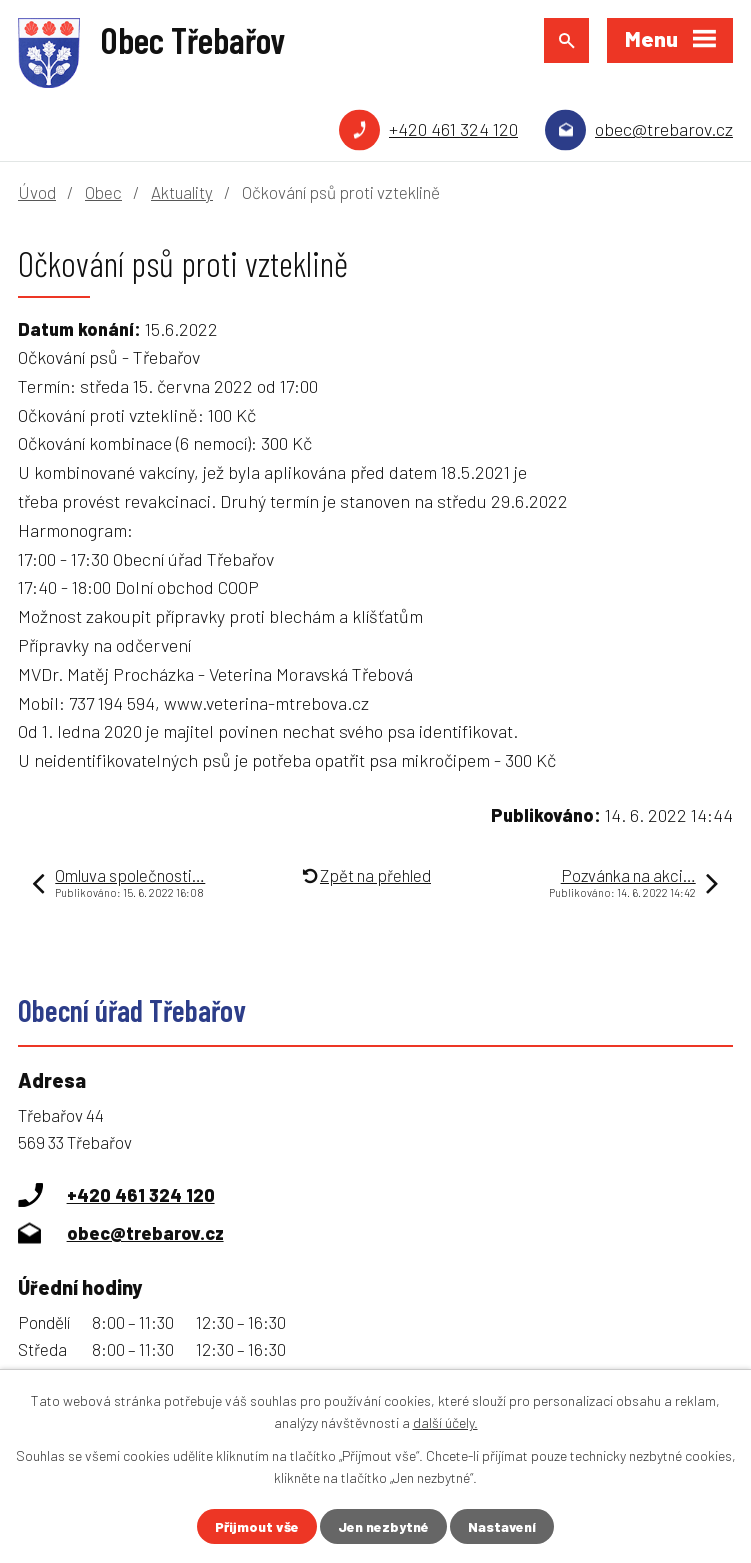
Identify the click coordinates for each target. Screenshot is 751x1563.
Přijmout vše (257, 1526)
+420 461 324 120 (453, 129)
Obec (103, 192)
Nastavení (502, 1526)
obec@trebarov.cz (664, 129)
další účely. (445, 1422)
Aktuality (182, 192)
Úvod (37, 192)
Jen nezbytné (383, 1526)
